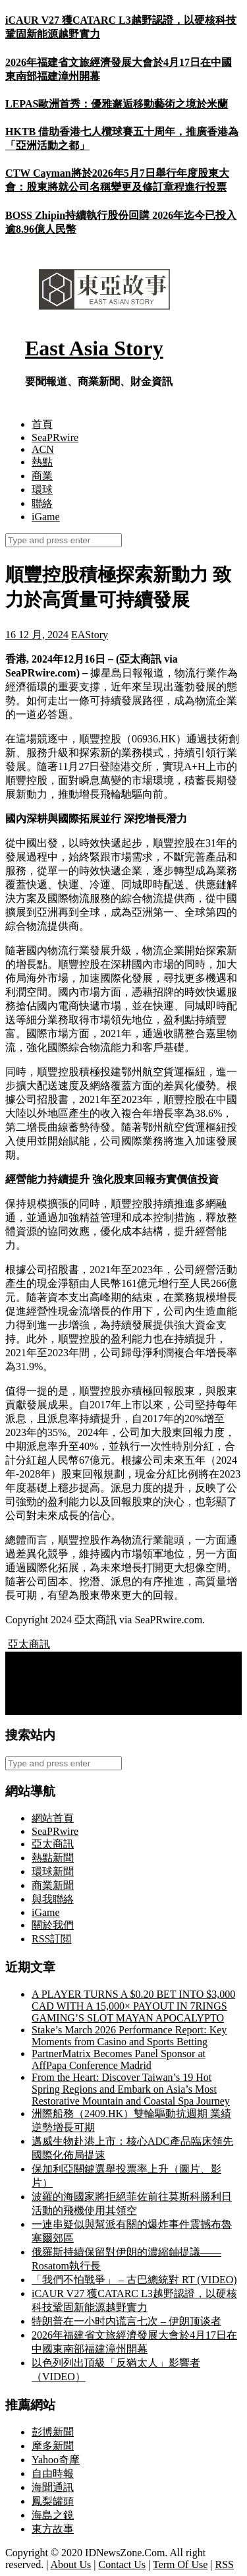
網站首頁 (53, 1818)
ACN (43, 449)
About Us (71, 2564)
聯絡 (42, 503)
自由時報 (53, 2473)
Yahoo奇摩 (56, 2459)
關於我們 (53, 1925)
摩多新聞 (53, 2445)
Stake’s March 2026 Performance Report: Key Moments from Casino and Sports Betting (129, 2035)
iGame (46, 516)
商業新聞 (53, 1885)
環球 (42, 489)
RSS (224, 2564)
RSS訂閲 (51, 1938)
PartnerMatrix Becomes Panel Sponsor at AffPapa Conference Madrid (119, 2059)
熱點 (42, 461)
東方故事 (53, 2528)
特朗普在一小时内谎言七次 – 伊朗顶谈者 (126, 2321)
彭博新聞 (53, 2432)
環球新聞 (53, 1871)
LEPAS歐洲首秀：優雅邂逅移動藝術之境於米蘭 (116, 103)
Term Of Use (180, 2564)
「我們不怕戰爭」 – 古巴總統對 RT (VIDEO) (134, 2279)
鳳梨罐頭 (53, 2501)
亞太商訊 (29, 1644)
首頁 (42, 424)
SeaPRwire (55, 437)
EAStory (89, 634)
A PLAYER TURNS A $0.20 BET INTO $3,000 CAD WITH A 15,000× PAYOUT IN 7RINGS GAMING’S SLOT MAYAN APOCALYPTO (133, 2006)
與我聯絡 (53, 1899)
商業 (42, 475)
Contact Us (122, 2564)
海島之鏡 (53, 2515)
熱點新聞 (53, 1857)
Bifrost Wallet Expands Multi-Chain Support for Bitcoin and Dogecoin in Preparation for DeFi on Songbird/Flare (113, 1669)
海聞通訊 (53, 2487)
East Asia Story (94, 348)
